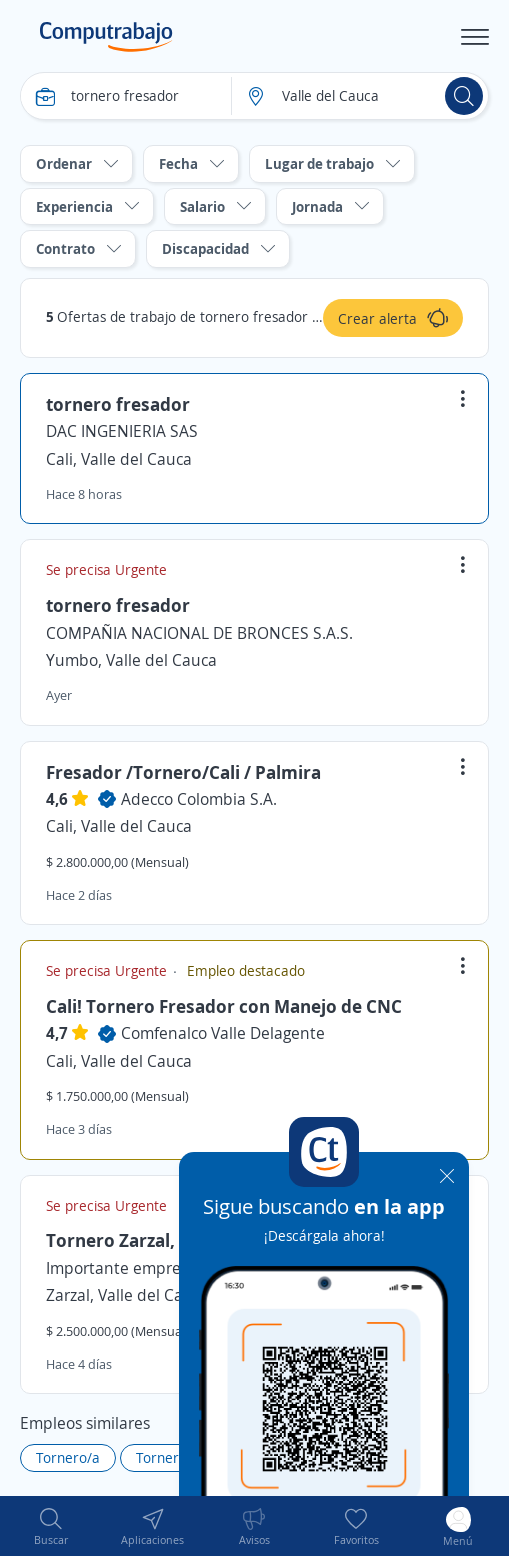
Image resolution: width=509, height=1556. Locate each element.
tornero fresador (118, 404)
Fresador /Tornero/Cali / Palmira (183, 772)
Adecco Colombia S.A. (199, 799)
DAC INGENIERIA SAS (122, 431)
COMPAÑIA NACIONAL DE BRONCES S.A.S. (199, 633)
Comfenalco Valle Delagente (223, 1033)
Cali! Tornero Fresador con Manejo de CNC (224, 1006)
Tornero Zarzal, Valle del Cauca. (178, 1240)
